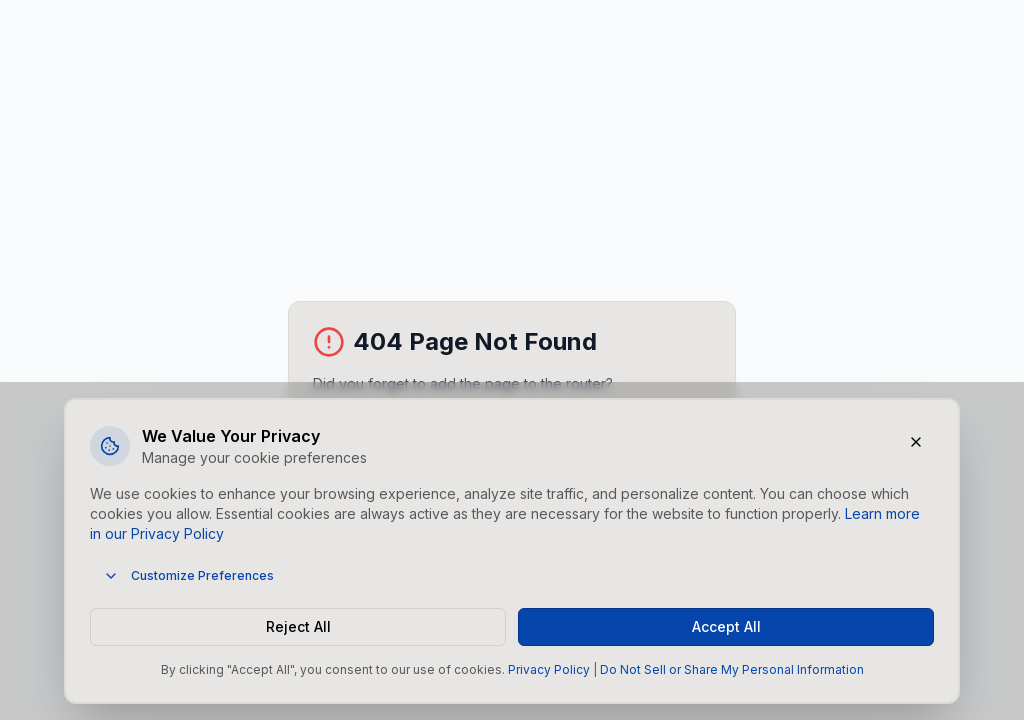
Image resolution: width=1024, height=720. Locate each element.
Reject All (298, 626)
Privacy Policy (549, 669)
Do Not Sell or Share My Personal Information (732, 669)
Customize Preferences (188, 576)
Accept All (726, 626)
